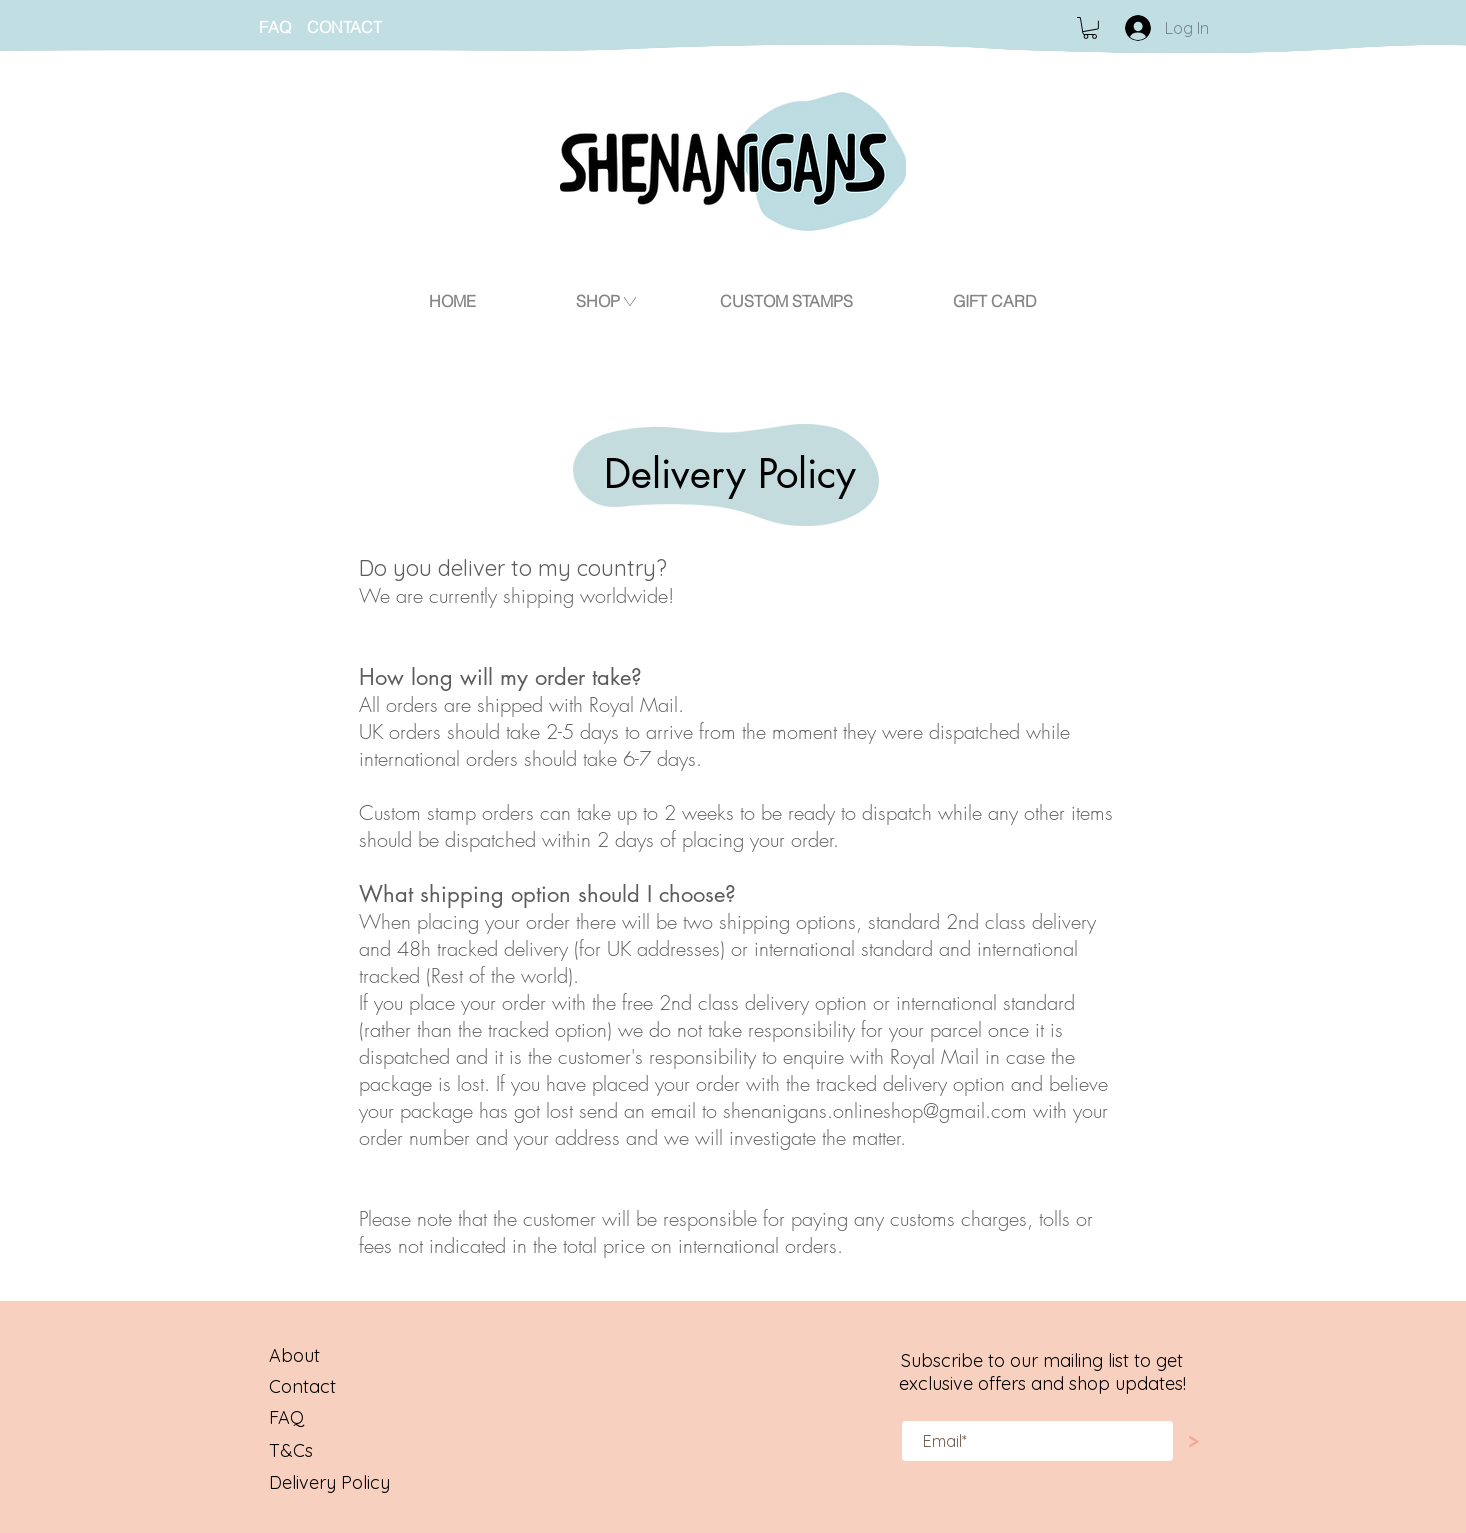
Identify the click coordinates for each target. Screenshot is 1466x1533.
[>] (1193, 1441)
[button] (1090, 28)
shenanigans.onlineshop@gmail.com (875, 1110)
